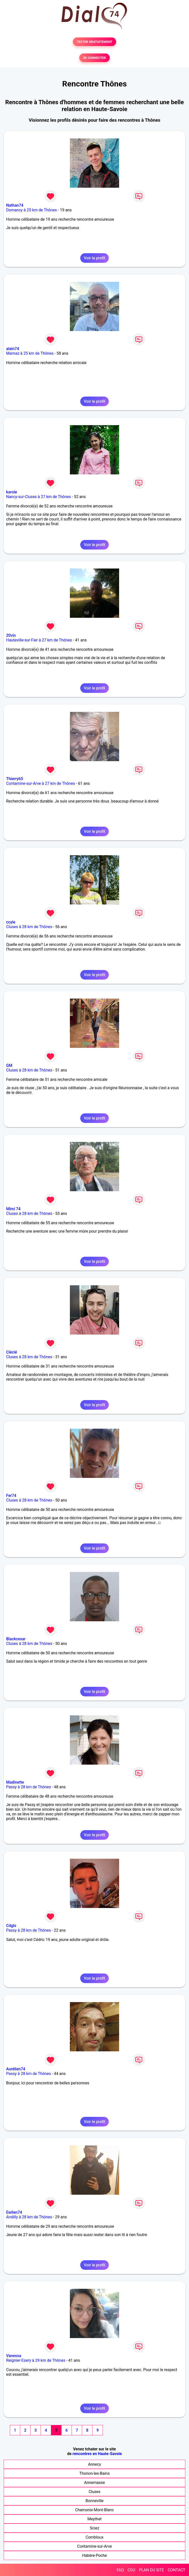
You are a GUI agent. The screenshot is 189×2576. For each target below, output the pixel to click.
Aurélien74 (15, 2069)
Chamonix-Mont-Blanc (94, 2510)
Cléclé (11, 1352)
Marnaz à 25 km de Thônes (30, 353)
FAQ (120, 2570)
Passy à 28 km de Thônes (28, 1787)
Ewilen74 (14, 2212)
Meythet (94, 2519)
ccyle (10, 922)
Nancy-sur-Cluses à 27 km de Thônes (38, 496)
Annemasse (94, 2482)
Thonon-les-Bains (94, 2473)
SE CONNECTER (94, 58)
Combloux (94, 2537)
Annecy (94, 2464)
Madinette (15, 1782)
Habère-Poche (94, 2555)
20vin (11, 635)
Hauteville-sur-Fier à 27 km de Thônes (39, 640)
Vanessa (13, 2355)
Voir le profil (94, 258)
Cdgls (11, 1925)
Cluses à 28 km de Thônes (29, 926)
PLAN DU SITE (151, 2570)
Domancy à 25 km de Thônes (31, 210)
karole (11, 492)
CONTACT (176, 2570)
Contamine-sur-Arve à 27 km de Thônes (40, 783)
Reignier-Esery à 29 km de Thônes (35, 2360)
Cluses (94, 2491)
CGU (131, 2570)
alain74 (12, 348)
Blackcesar (16, 1639)
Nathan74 (14, 205)
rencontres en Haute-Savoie (97, 2453)
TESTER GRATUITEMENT (94, 42)
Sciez (94, 2528)
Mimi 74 (13, 1208)
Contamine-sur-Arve (94, 2546)
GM (9, 1065)
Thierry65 (14, 778)
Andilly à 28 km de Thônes (29, 2217)
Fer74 (11, 1495)
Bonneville (94, 2500)
